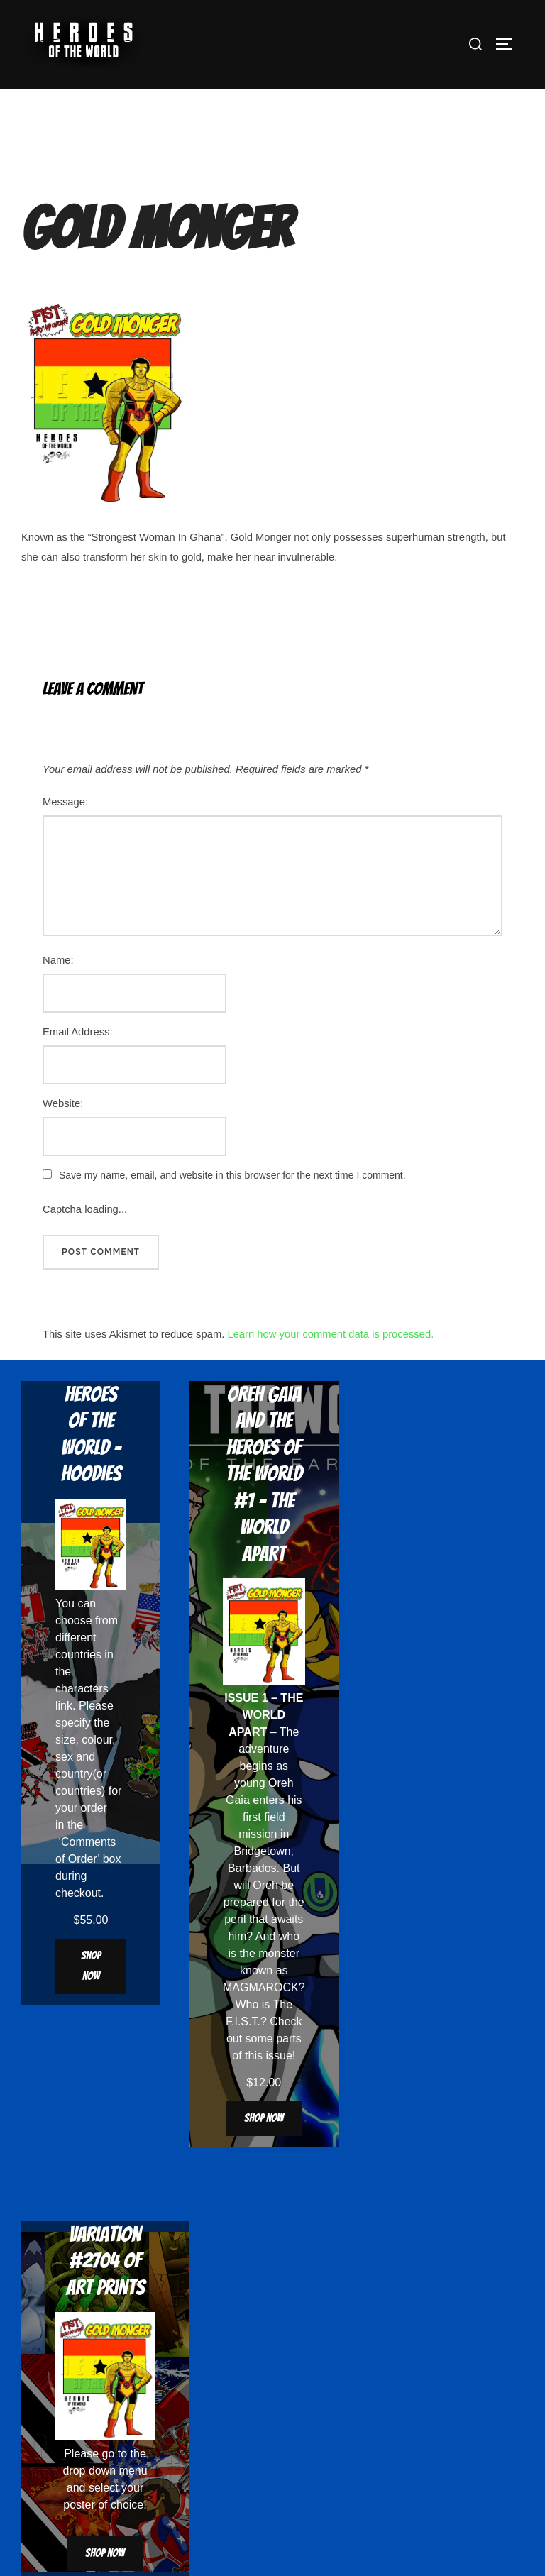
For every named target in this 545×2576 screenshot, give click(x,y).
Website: (63, 1103)
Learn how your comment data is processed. (330, 1334)
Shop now (91, 1965)
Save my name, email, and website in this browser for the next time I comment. (232, 1175)
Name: (58, 960)
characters (82, 1689)
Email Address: (78, 1031)
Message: (65, 802)
